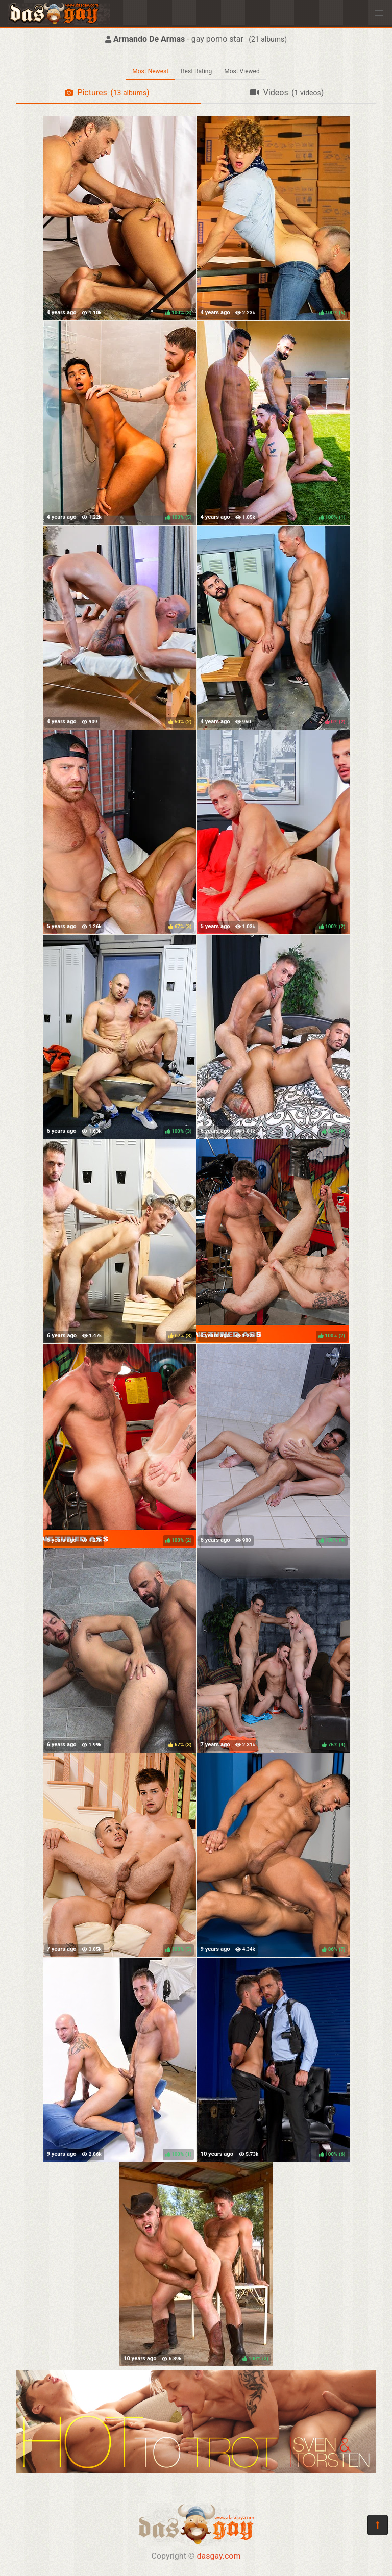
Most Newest (150, 71)
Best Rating (196, 71)
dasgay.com (218, 2556)
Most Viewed (242, 71)
